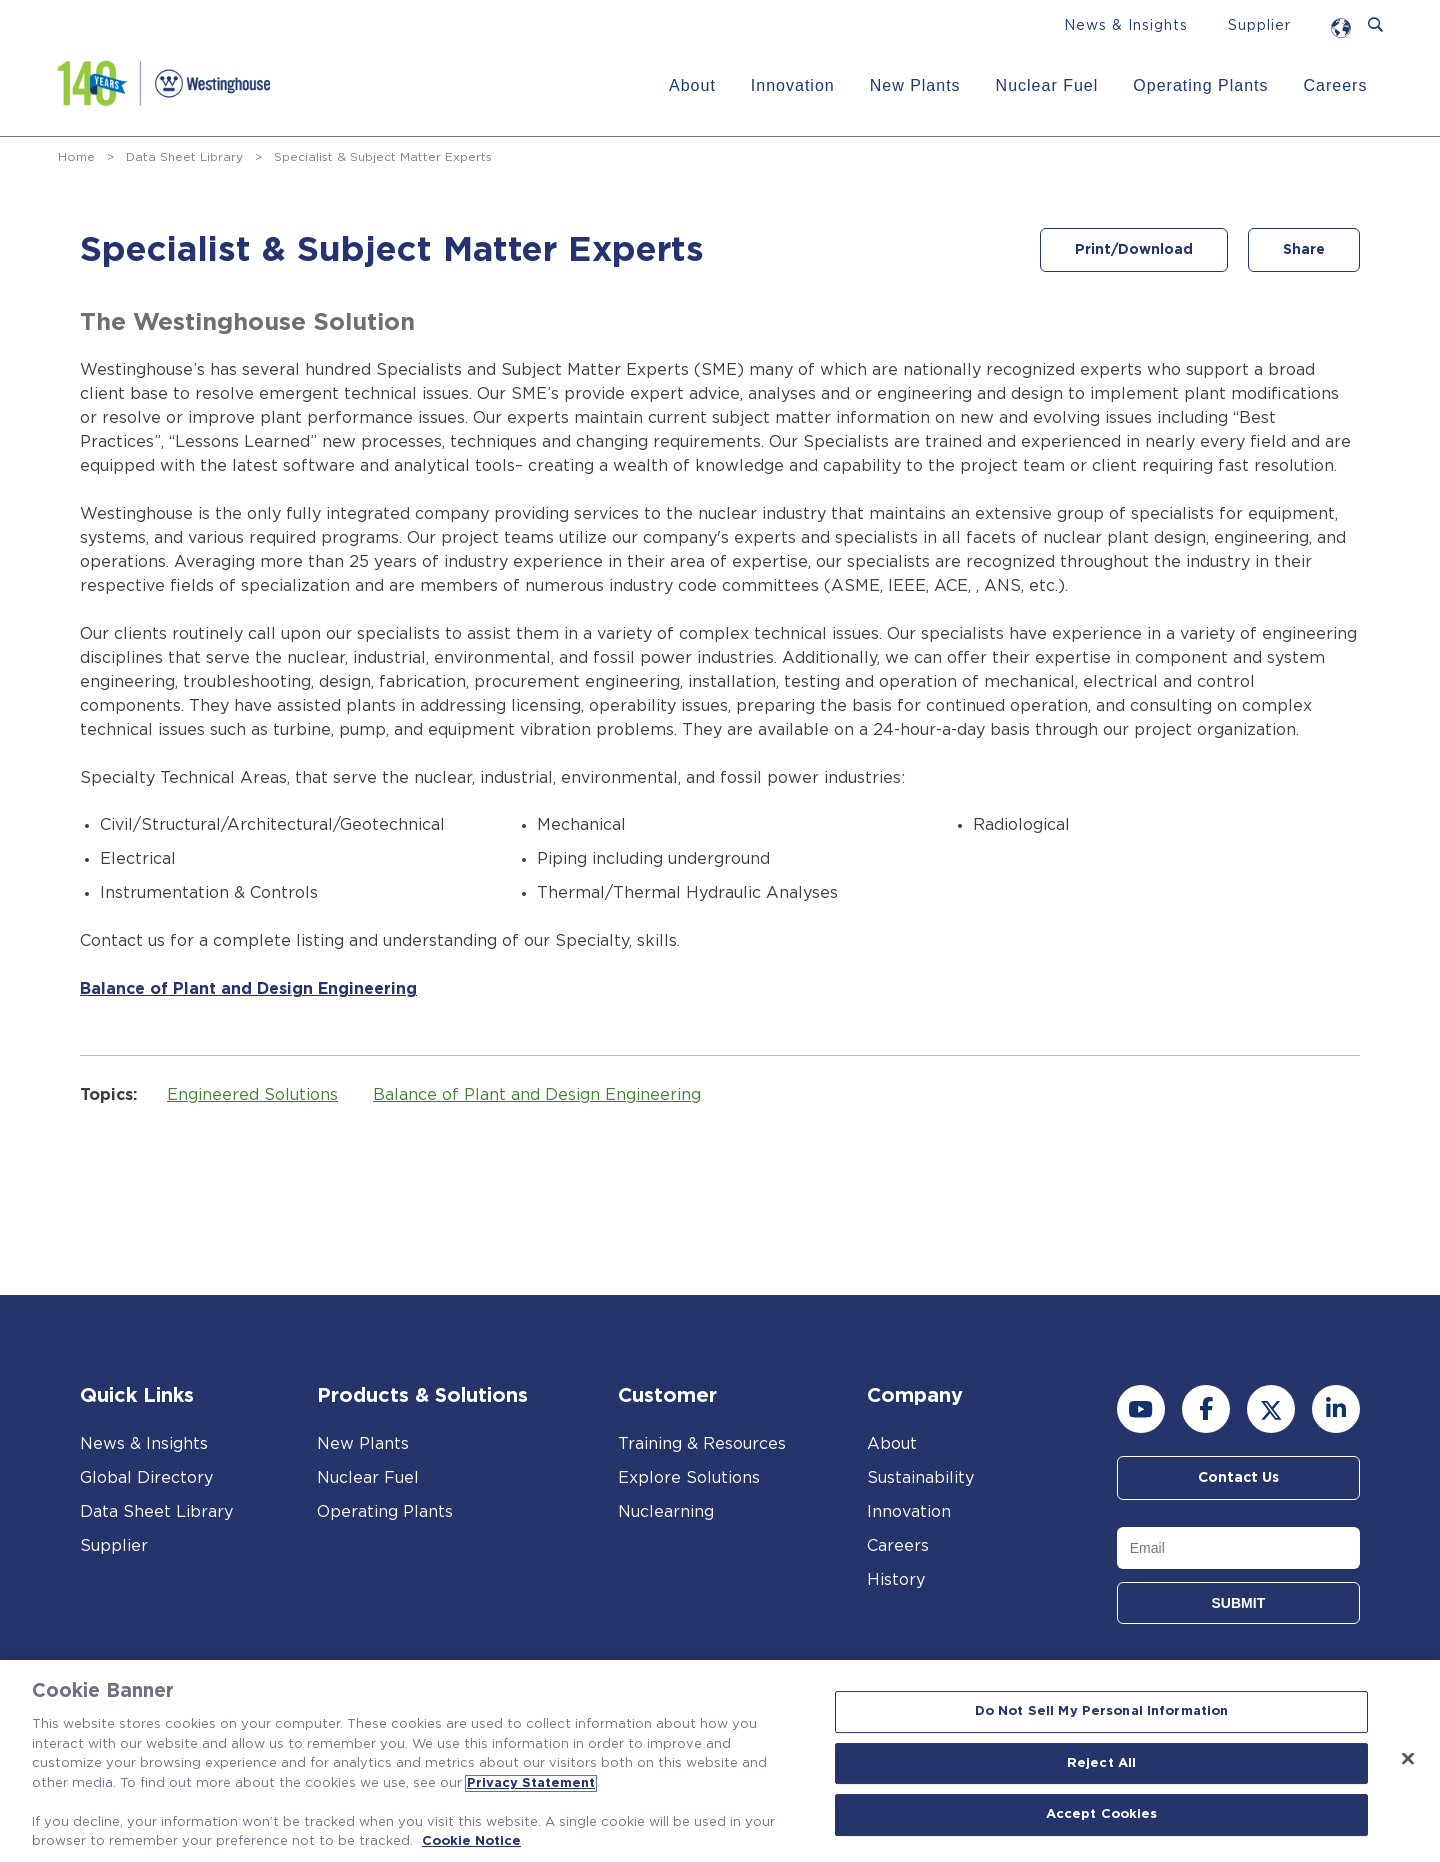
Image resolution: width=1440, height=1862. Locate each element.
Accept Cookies (1102, 1815)
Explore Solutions (689, 1478)
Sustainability (920, 1478)
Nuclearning (666, 1512)
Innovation (793, 85)
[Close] (1408, 1759)
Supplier (1259, 26)
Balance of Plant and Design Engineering (248, 989)
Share (1304, 250)
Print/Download (1134, 250)
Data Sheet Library (184, 157)
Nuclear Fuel (1047, 85)
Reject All (1101, 1763)
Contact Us (1238, 1478)
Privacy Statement (531, 1783)
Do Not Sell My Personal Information (1102, 1711)
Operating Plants (1200, 85)
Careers (1336, 85)
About (692, 85)
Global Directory (146, 1478)
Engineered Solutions (252, 1095)
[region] (720, 1761)
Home (76, 157)
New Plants (915, 85)
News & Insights (1126, 26)
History (896, 1580)
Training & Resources (702, 1444)
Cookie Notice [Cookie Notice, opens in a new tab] (471, 1841)
